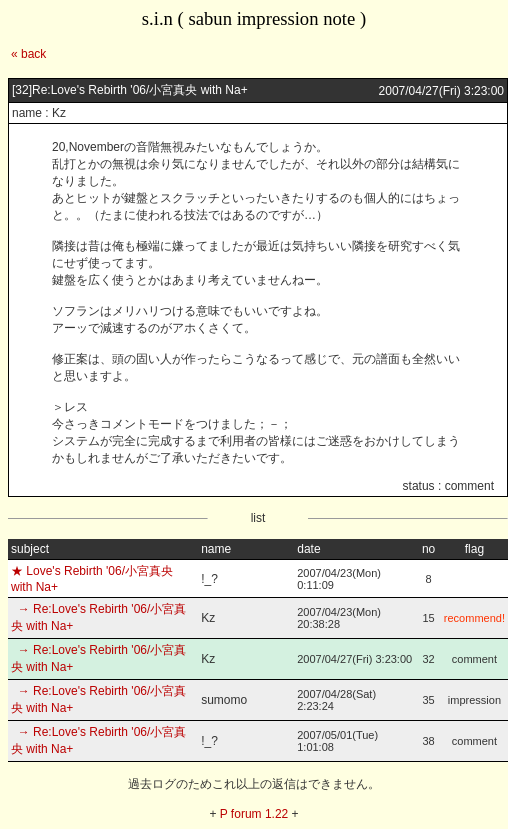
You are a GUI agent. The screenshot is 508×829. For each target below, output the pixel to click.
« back (28, 54)
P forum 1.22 (254, 814)
